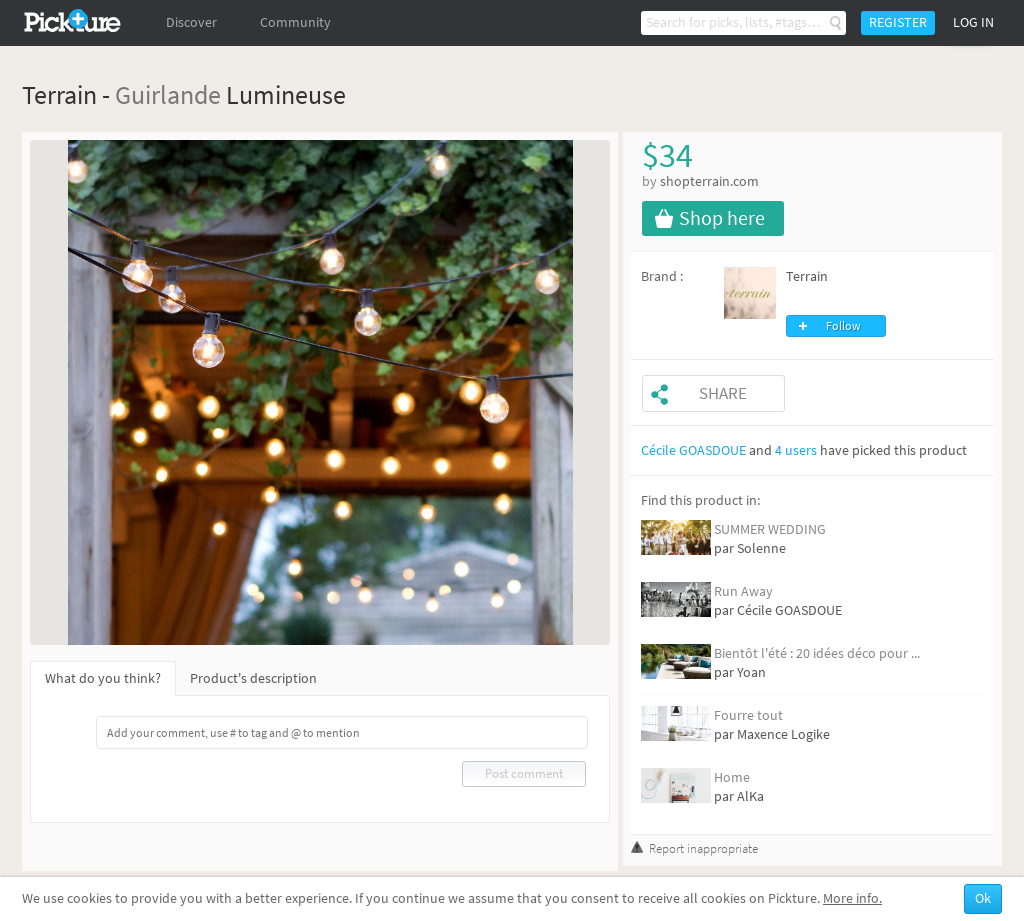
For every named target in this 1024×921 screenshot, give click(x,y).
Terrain (807, 276)
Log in (973, 22)
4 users (796, 450)
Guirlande (168, 94)
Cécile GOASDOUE (693, 450)
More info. (852, 898)
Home (732, 777)
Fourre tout (748, 715)
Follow (843, 326)
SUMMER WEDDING (770, 529)
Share (723, 393)
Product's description (253, 678)
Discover (191, 22)
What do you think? (103, 678)
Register (898, 22)
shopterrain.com (709, 181)
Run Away (743, 591)
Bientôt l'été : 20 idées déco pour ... (817, 653)
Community (295, 22)
